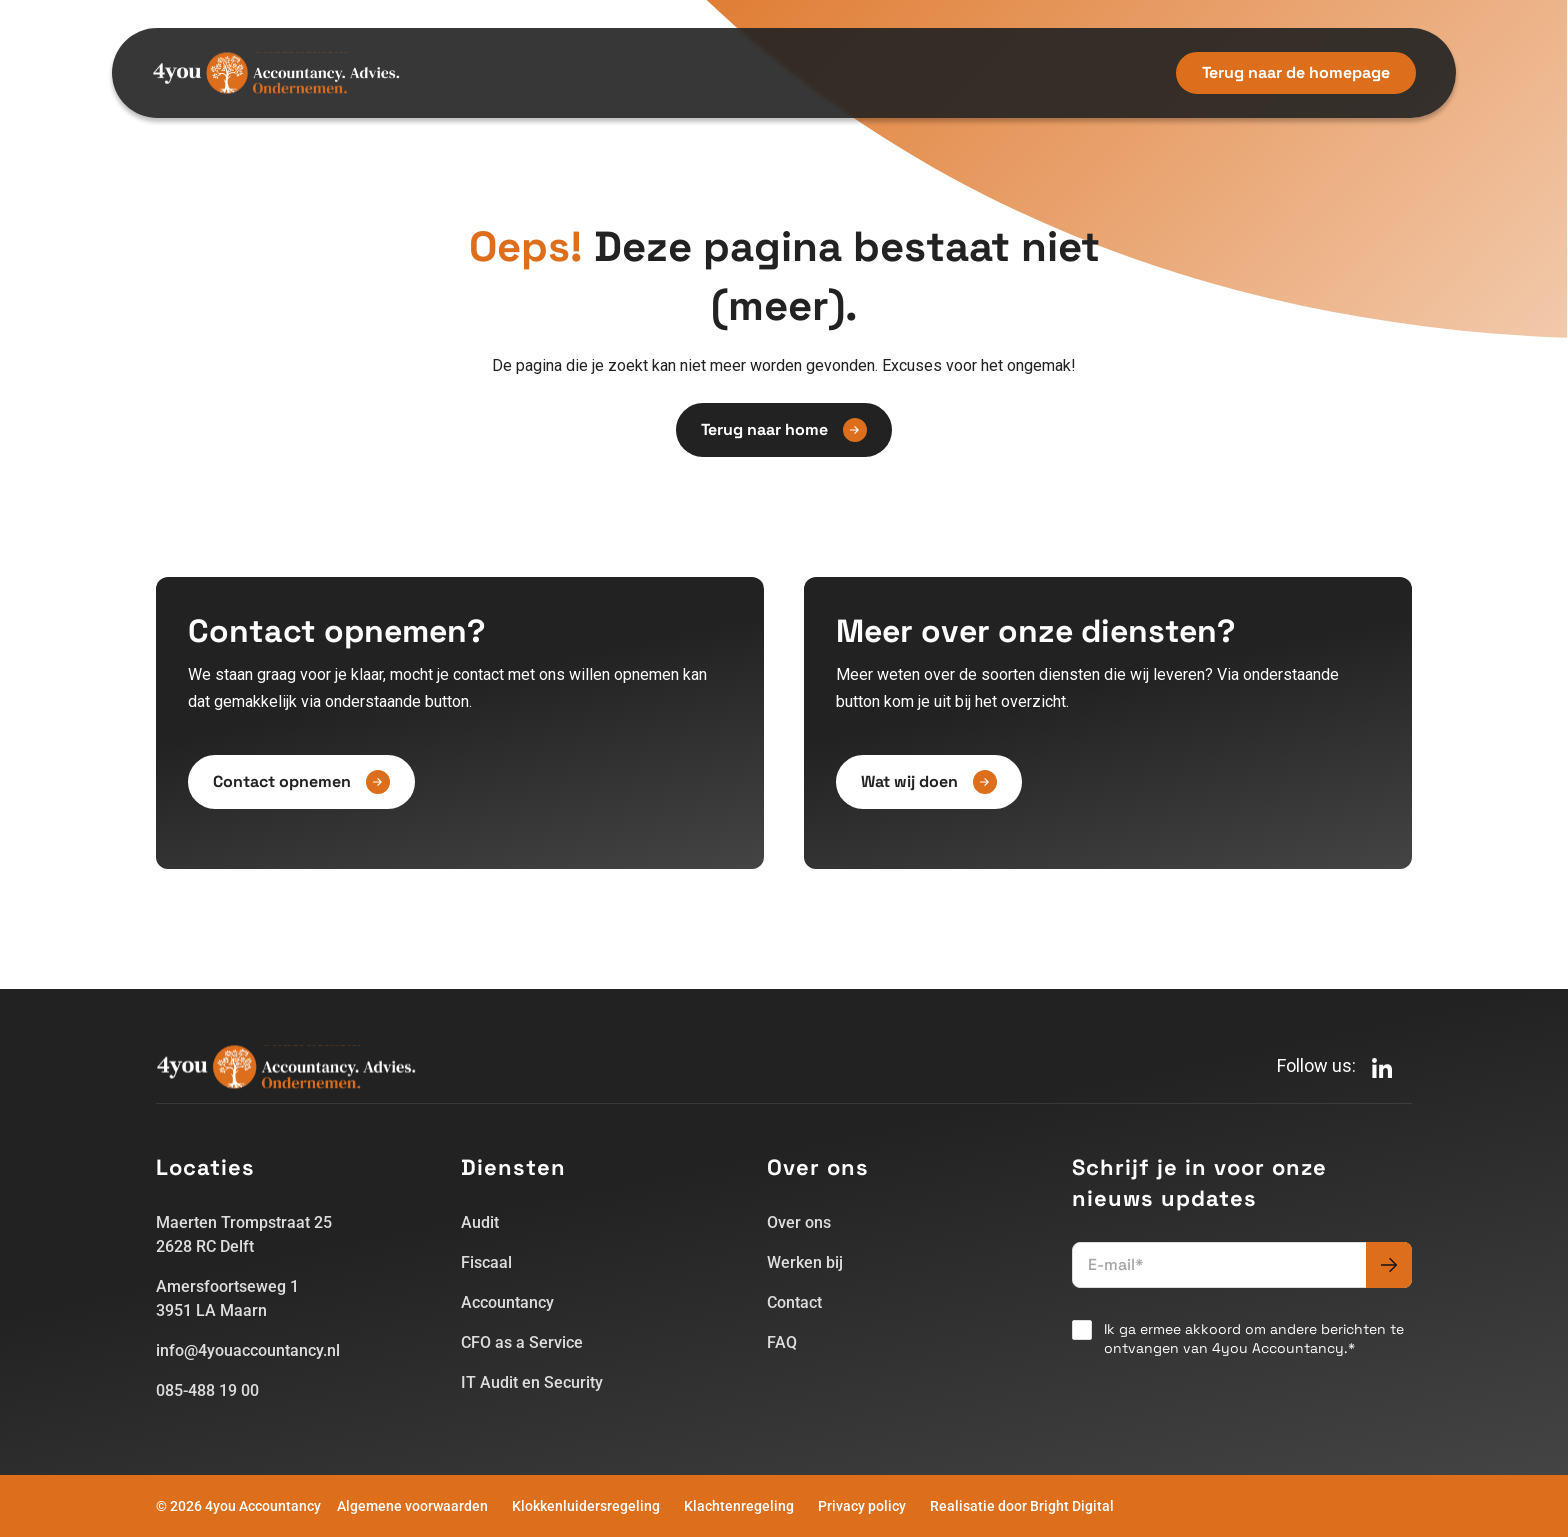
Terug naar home (784, 430)
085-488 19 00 (207, 1390)
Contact (794, 1302)
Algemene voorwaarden (412, 1506)
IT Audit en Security (532, 1382)
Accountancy (507, 1302)
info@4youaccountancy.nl (248, 1350)
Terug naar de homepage (1296, 72)
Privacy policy (862, 1506)
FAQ (782, 1342)
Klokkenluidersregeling (586, 1506)
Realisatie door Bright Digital (1022, 1506)
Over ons (799, 1222)
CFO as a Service (522, 1342)
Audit (480, 1222)
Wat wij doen (929, 782)
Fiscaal (486, 1262)
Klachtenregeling (739, 1506)
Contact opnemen (301, 782)
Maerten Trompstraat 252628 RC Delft (244, 1234)
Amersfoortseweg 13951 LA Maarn (227, 1298)
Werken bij (805, 1262)
